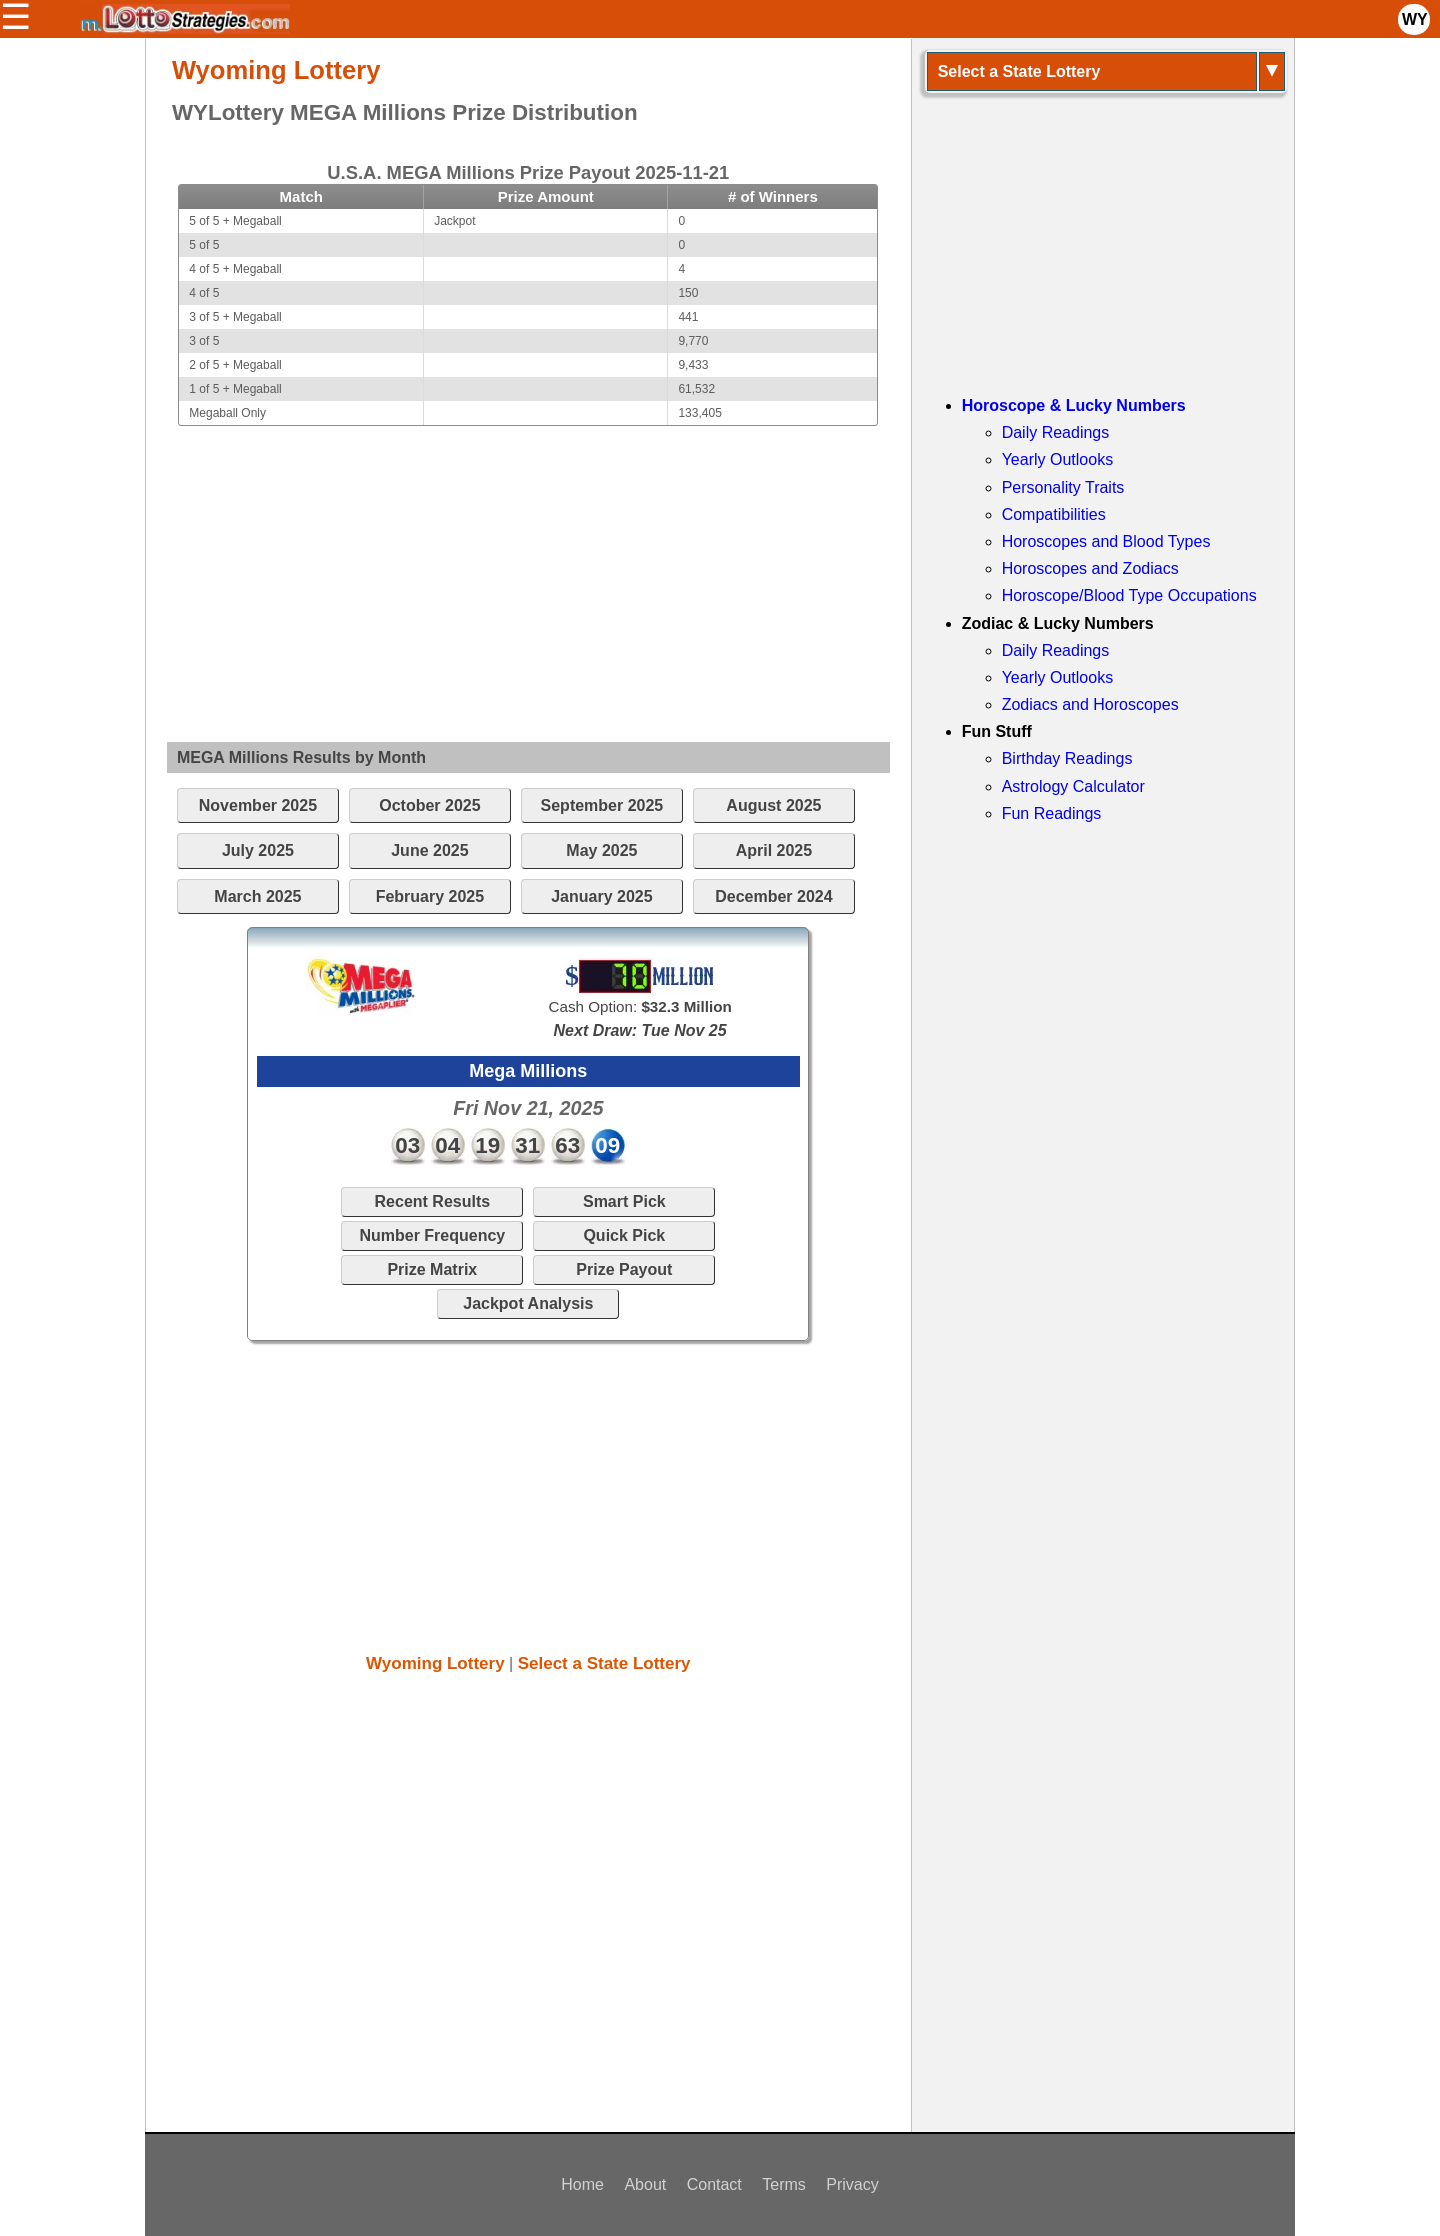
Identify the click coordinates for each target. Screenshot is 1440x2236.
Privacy (852, 2184)
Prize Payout (624, 1269)
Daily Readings (1056, 432)
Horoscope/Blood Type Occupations (1129, 595)
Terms (784, 2184)
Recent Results (433, 1201)
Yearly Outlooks (1057, 459)
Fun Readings (1052, 813)
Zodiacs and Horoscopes (1090, 704)
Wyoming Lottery (435, 1663)
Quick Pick (624, 1235)
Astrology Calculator (1073, 786)
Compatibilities (1054, 514)
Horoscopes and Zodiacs (1090, 568)
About (645, 2184)
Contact (714, 2184)
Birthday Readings (1067, 758)
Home (582, 2184)
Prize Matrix (432, 1269)
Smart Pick (624, 1201)
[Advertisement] (528, 566)
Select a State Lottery (604, 1663)
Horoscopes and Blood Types (1106, 541)
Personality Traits (1063, 487)
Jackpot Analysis (528, 1303)
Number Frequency (432, 1235)
